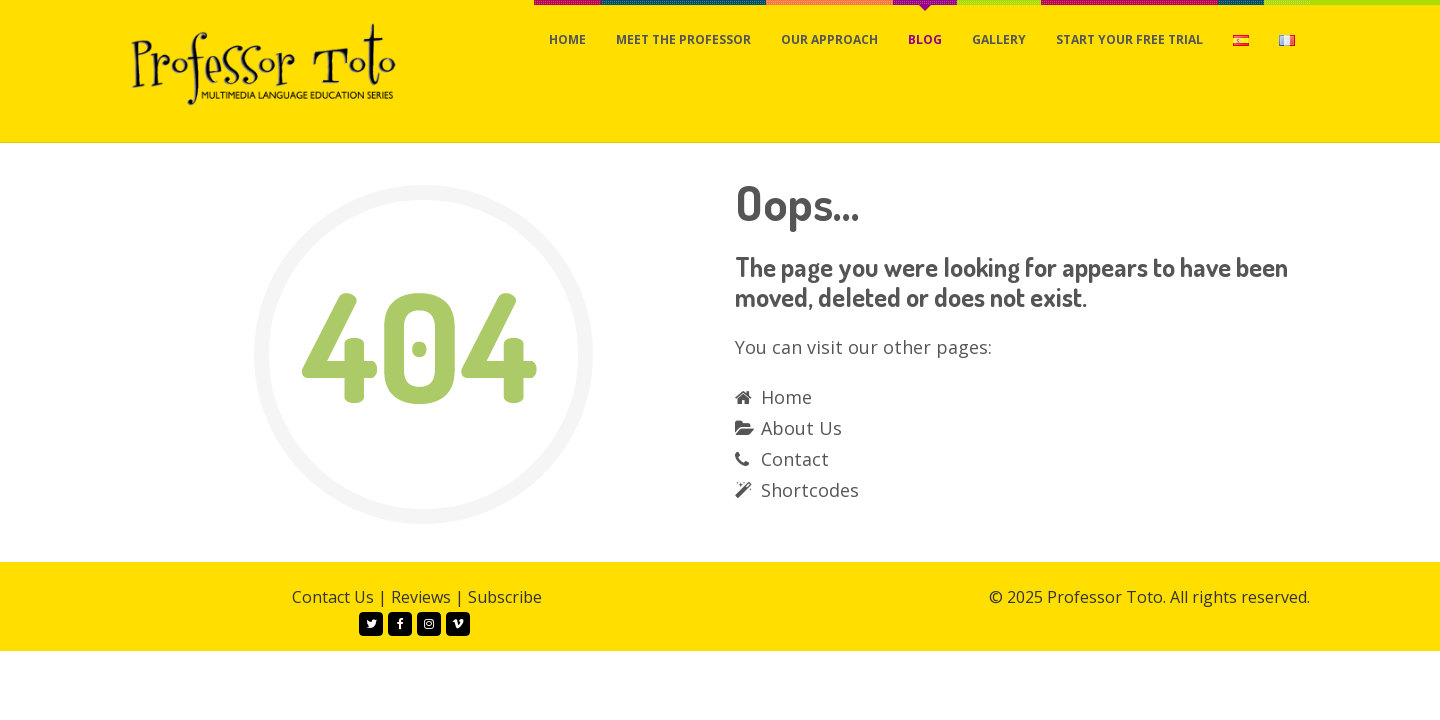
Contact (795, 459)
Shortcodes (810, 490)
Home (786, 397)
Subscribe (505, 597)
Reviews (421, 597)
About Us (801, 428)
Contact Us (333, 597)
